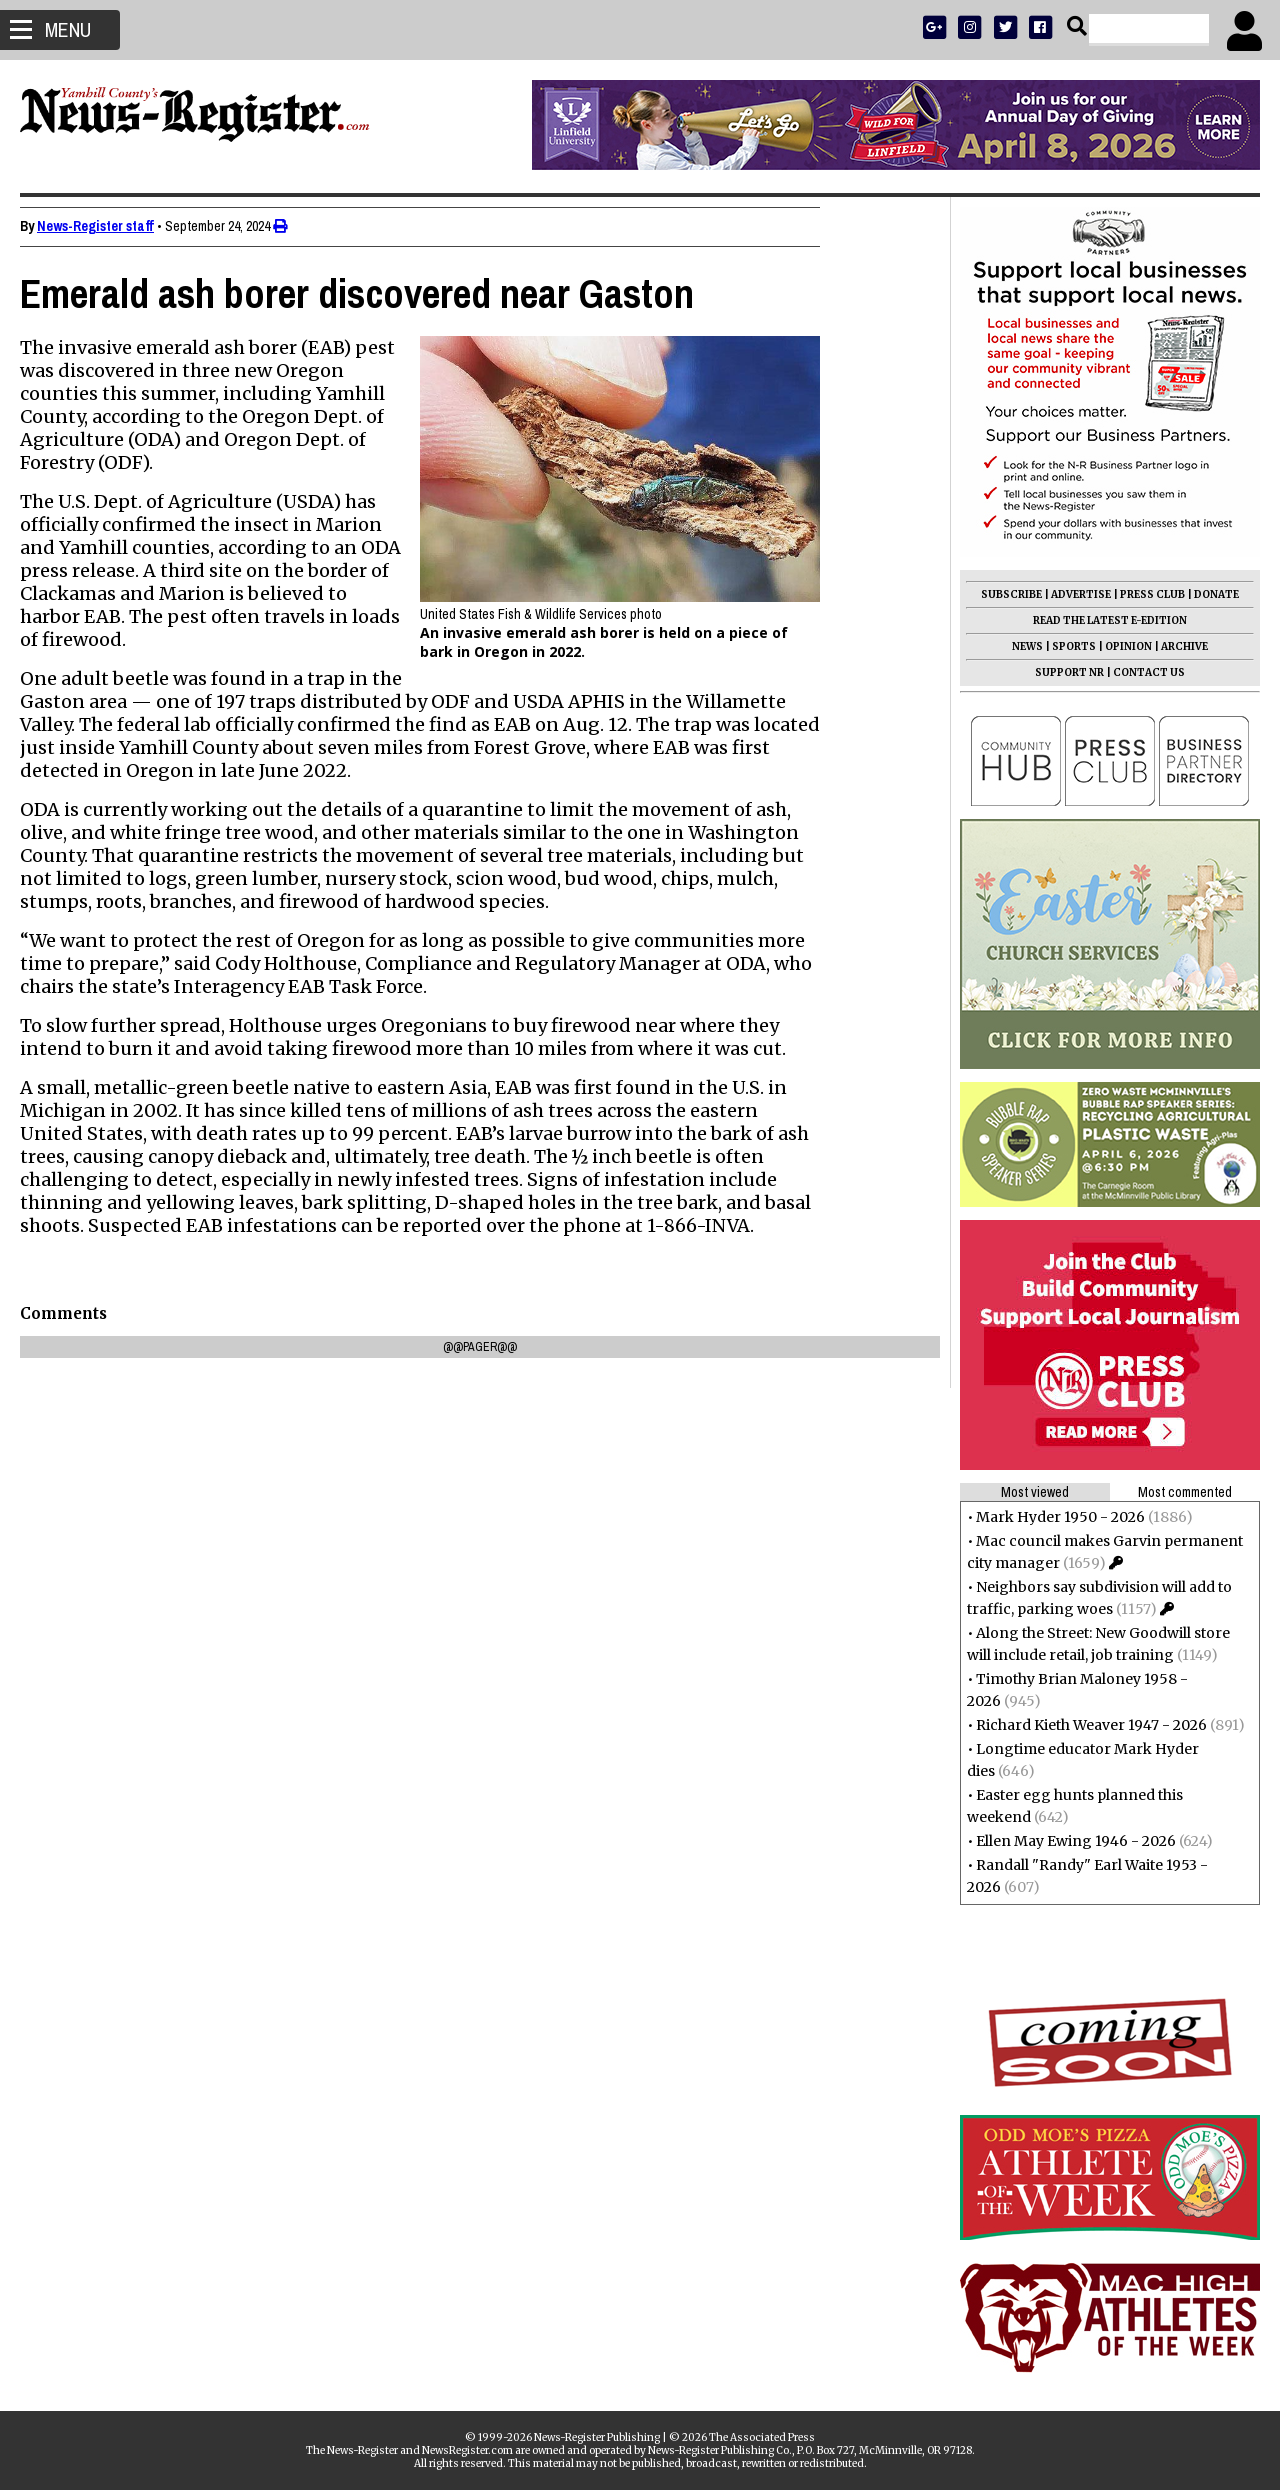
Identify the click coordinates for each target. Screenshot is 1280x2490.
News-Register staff (105, 226)
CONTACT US (1139, 672)
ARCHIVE (1174, 646)
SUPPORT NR (1059, 672)
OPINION (1118, 646)
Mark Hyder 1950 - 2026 (1050, 1517)
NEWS (1017, 646)
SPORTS (1064, 646)
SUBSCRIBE (1001, 594)
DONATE (1206, 594)
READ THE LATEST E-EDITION (1100, 620)
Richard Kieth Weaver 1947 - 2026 (1081, 1725)
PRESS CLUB (1142, 594)
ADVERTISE (1071, 594)
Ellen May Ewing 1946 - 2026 (1066, 1841)
